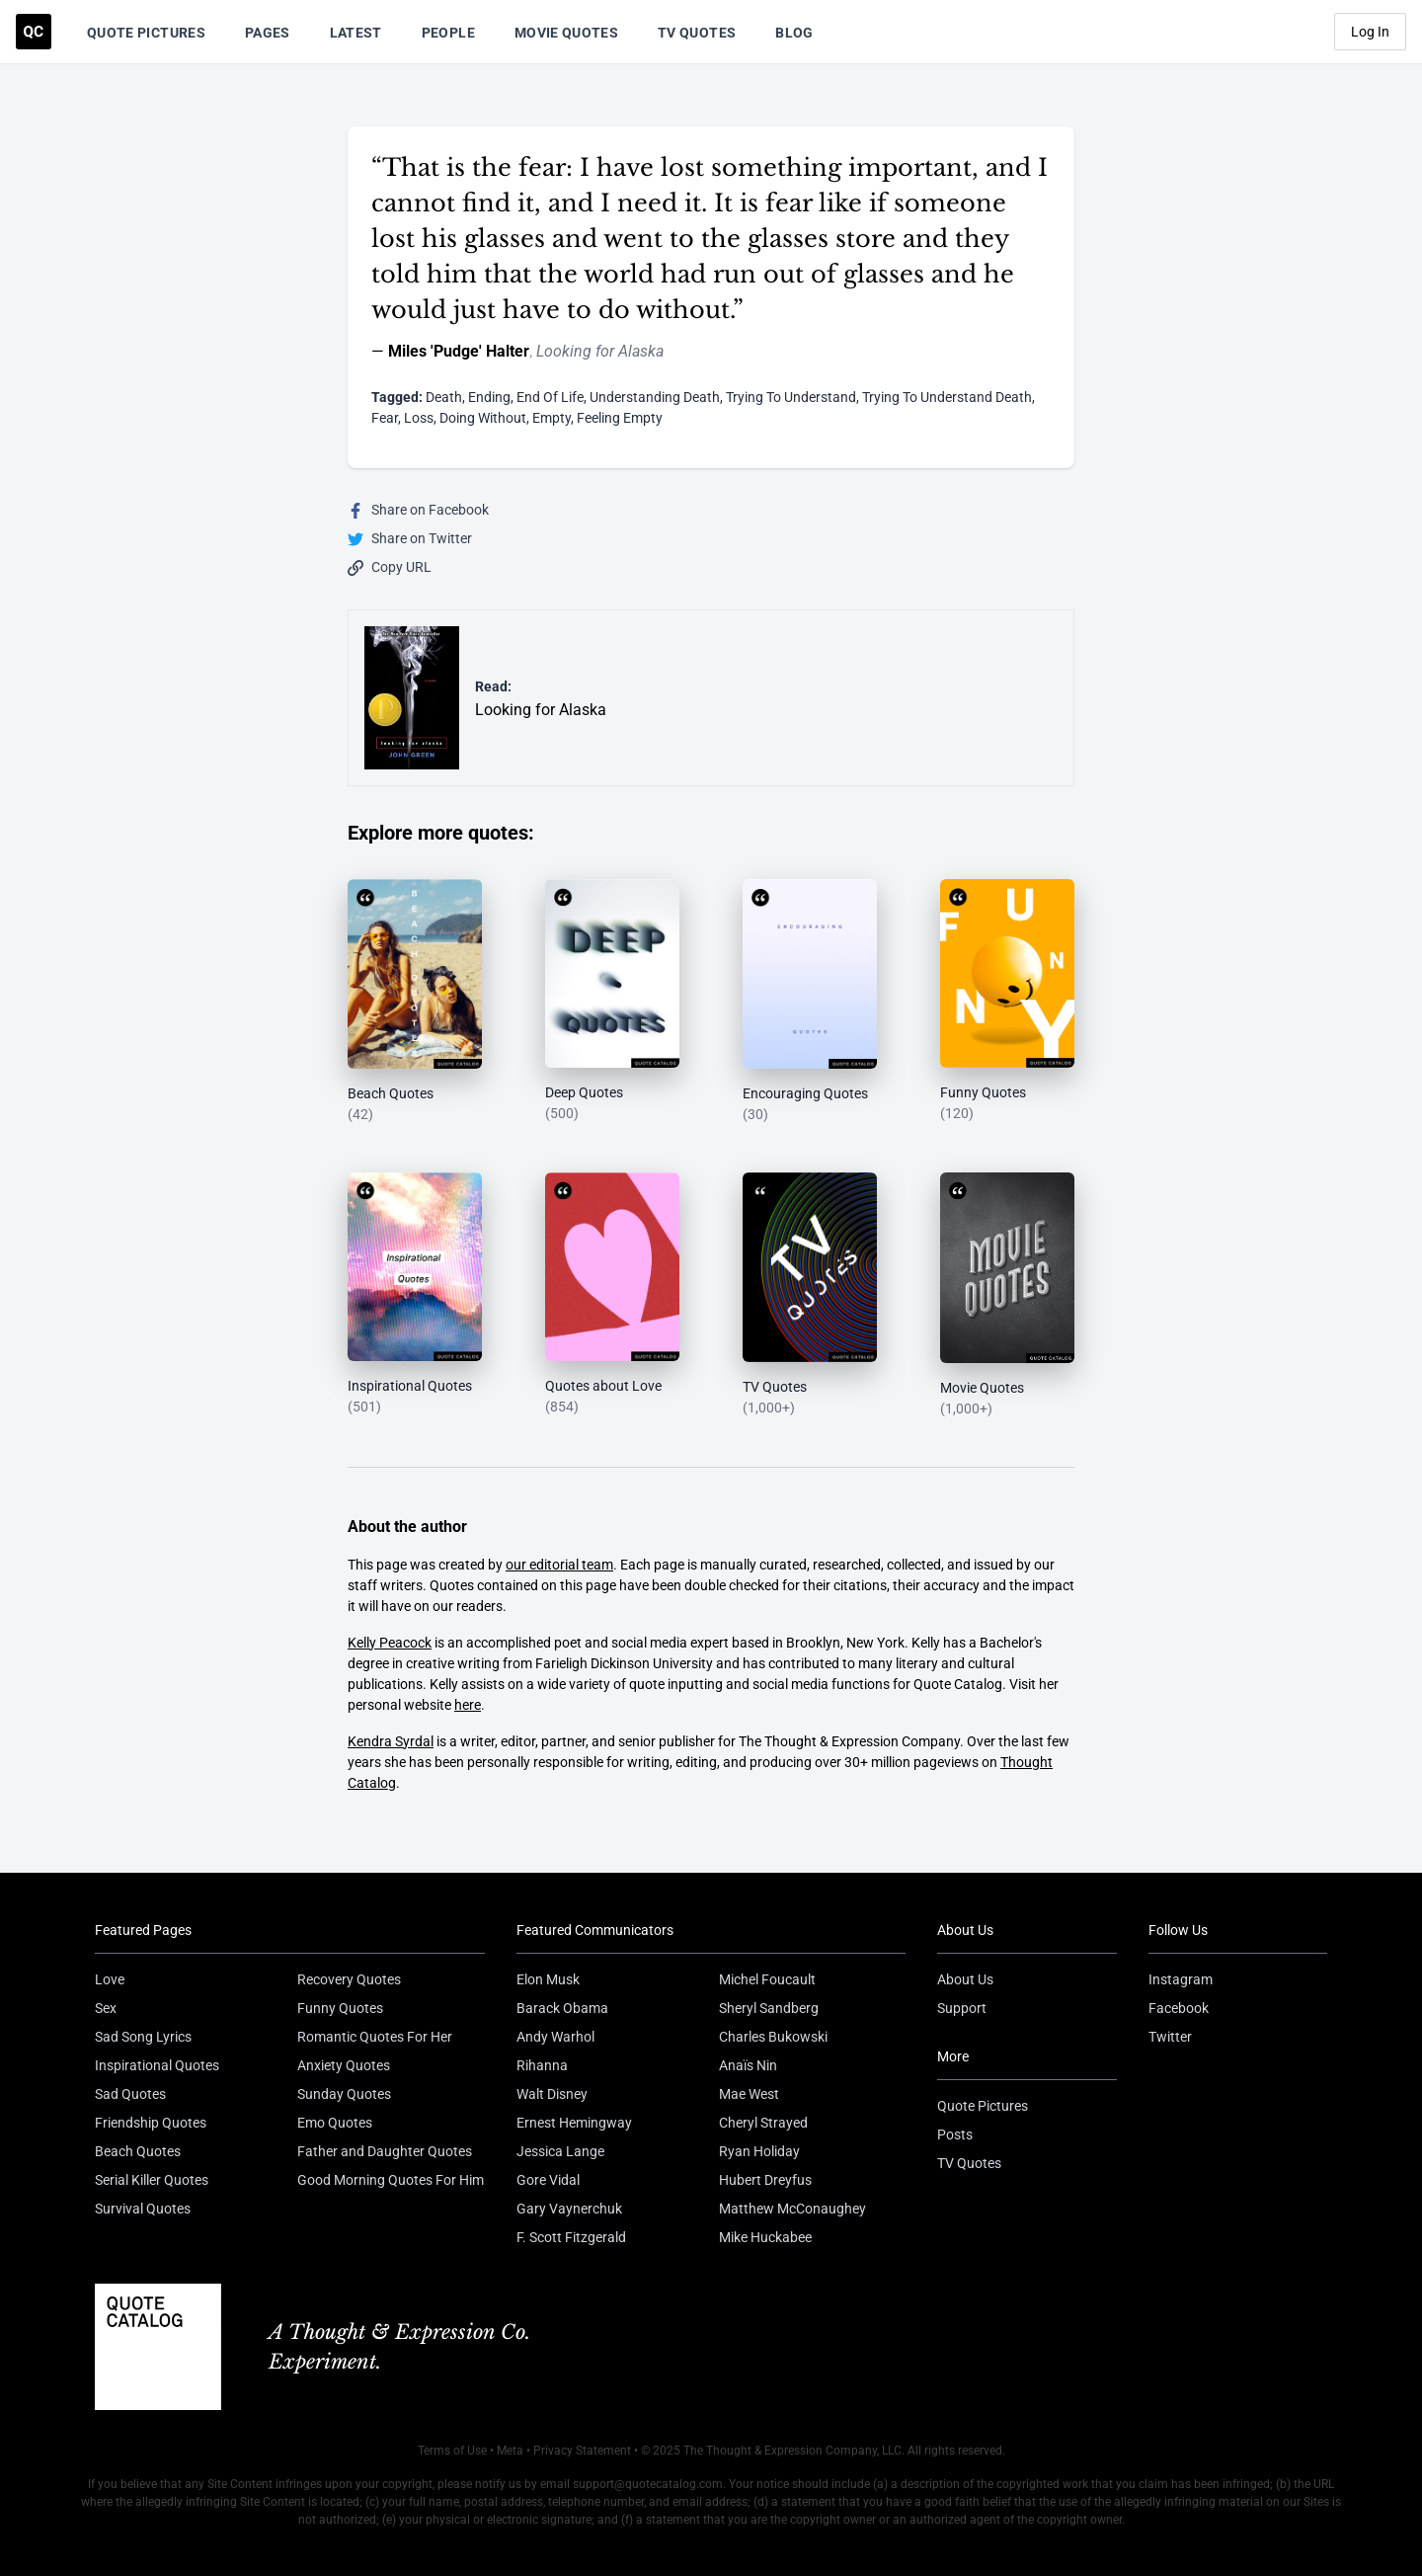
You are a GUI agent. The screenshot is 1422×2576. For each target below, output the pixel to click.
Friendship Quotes (150, 2123)
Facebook (1178, 2008)
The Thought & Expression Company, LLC (792, 2450)
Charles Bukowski (773, 2037)
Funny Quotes (340, 2008)
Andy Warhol (555, 2037)
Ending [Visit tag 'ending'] (489, 397)
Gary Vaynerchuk (569, 2208)
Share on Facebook (418, 510)
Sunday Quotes (344, 2094)
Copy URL (390, 567)
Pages (267, 32)
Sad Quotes (130, 2094)
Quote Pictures (146, 32)
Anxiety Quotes (343, 2065)
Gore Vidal (548, 2180)
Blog (794, 32)
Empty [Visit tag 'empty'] (551, 418)
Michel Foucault (767, 1979)
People (448, 32)
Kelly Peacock (390, 1642)
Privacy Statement (582, 2450)
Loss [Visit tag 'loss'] (419, 418)
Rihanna (542, 2065)
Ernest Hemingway (574, 2123)
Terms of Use (452, 2450)
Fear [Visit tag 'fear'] (384, 418)
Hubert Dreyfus (765, 2180)
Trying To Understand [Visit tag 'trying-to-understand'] (791, 397)
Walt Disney (552, 2094)
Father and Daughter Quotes (384, 2151)
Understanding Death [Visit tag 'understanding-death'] (655, 397)
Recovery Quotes (349, 1979)
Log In (1370, 32)
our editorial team (559, 1564)
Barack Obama (562, 2008)
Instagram (1180, 1979)
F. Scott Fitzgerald (571, 2237)
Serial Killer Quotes (151, 2180)
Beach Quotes (138, 2151)
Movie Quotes (566, 32)
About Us (965, 1979)
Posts (955, 2134)
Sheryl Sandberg (769, 2008)
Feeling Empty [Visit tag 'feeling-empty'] (620, 418)
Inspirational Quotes (157, 2065)
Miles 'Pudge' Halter (458, 351)
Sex (106, 2008)
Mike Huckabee (765, 2237)
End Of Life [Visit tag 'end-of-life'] (550, 397)
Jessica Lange (560, 2151)
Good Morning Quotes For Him (390, 2180)
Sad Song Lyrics (143, 2037)
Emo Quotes (334, 2123)
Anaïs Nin (748, 2065)
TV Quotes (697, 32)
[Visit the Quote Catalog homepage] (33, 31)
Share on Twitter (410, 538)
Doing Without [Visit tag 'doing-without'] (482, 418)
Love (109, 1979)
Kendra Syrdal (391, 1741)
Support (962, 2008)
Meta (510, 2450)
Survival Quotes (143, 2208)
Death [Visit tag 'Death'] (444, 397)
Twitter (1170, 2037)
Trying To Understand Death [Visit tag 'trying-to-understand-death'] (947, 397)
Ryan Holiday (759, 2151)
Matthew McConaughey (792, 2208)
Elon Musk (548, 1979)
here (467, 1705)
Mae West (749, 2094)
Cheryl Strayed (763, 2123)
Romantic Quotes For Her (374, 2037)
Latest (356, 32)
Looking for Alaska (600, 351)
